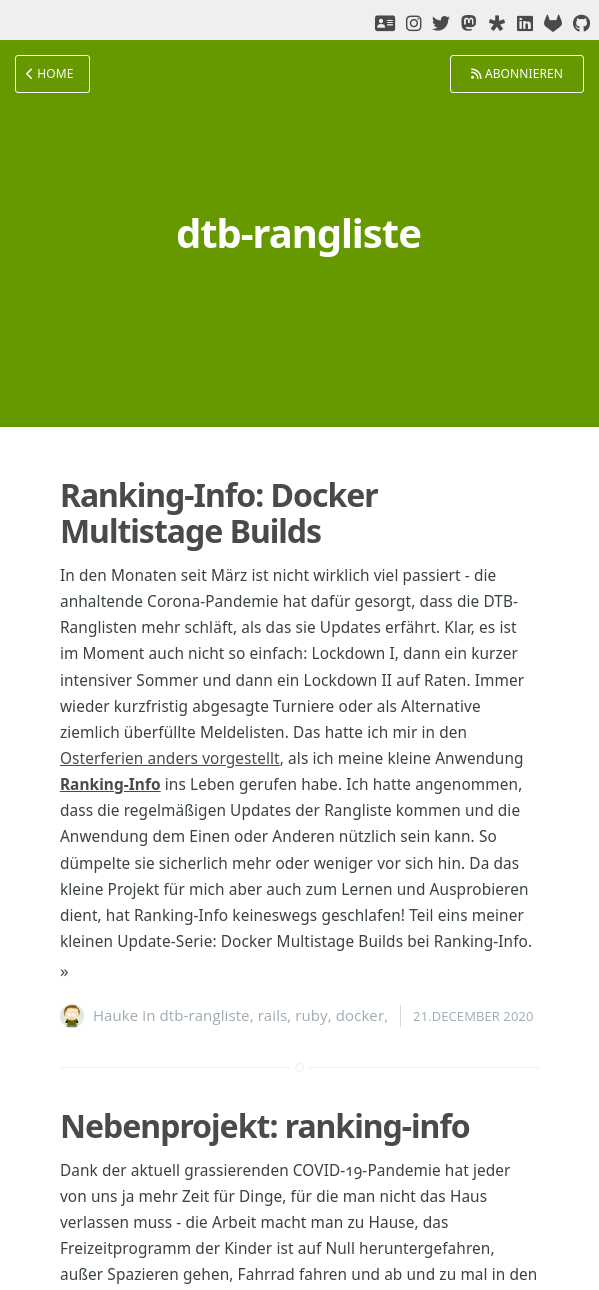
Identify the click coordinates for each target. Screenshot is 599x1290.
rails (273, 1015)
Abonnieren (517, 73)
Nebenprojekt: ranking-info (265, 1125)
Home (50, 73)
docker (360, 1015)
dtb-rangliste (205, 1015)
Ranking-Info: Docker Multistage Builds (219, 513)
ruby (311, 1015)
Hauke (115, 1015)
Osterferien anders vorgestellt (170, 758)
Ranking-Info (110, 784)
